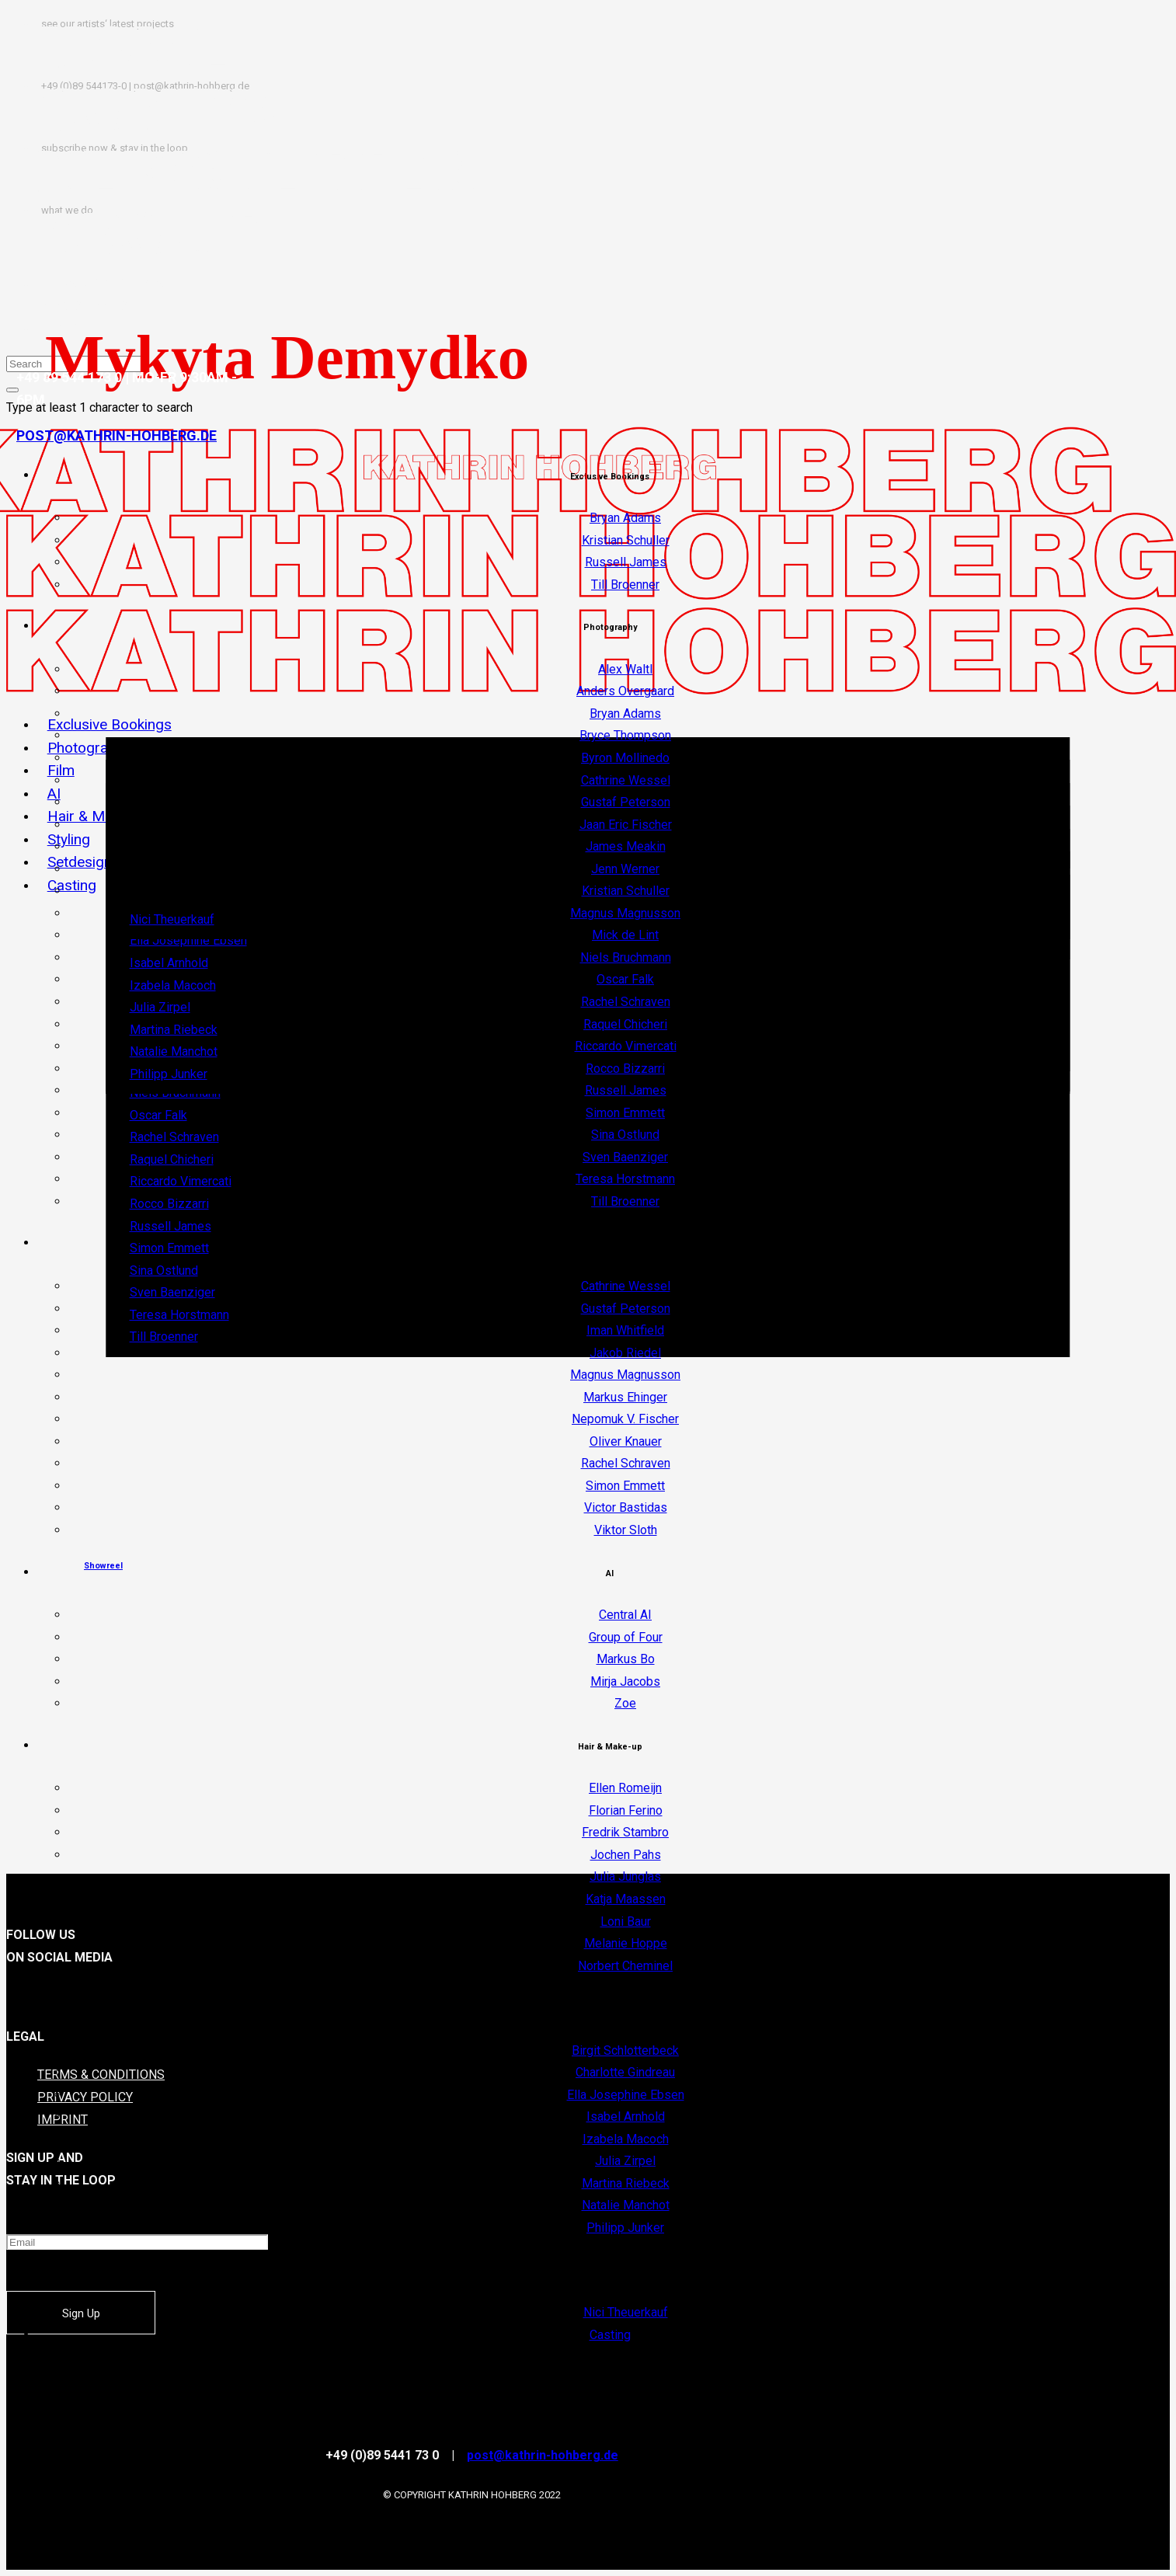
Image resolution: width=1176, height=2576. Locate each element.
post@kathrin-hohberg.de (542, 2455)
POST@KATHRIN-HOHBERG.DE (116, 435)
